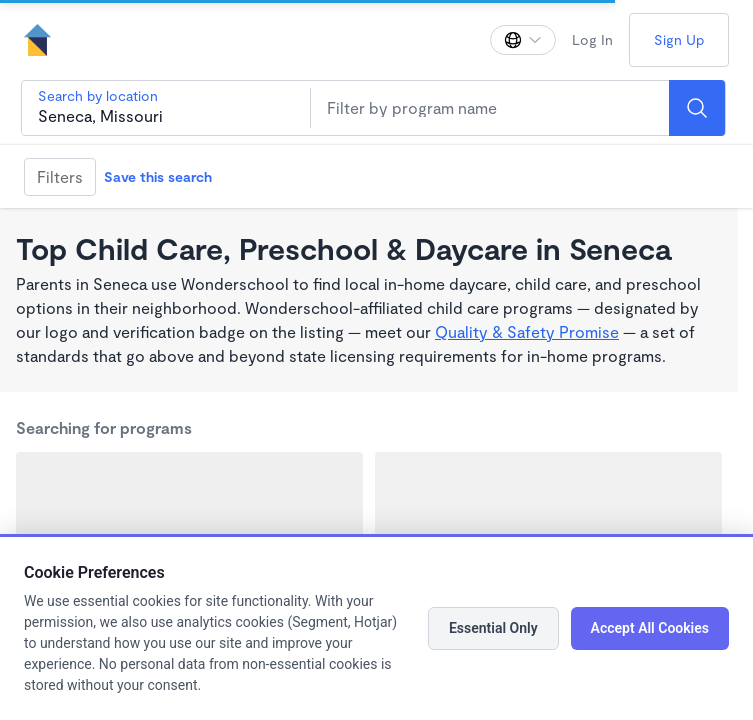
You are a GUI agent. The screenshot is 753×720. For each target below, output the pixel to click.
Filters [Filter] (60, 176)
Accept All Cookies (650, 628)
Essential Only (493, 628)
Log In (592, 39)
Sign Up (679, 39)
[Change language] (523, 40)
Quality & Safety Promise (527, 331)
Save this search (158, 176)
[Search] (697, 108)
